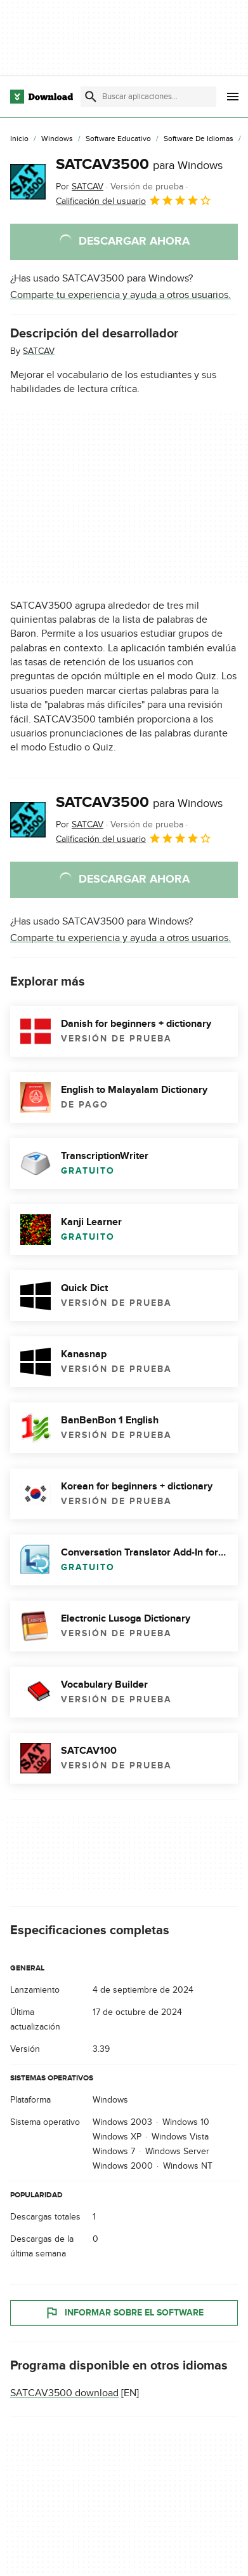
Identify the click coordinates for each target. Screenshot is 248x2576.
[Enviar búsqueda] (91, 96)
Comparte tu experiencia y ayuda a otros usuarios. (120, 294)
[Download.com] (41, 97)
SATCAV (39, 351)
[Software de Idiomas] (198, 139)
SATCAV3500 (139, 164)
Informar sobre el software (124, 2312)
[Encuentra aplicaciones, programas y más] (148, 96)
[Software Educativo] (118, 139)
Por (79, 186)
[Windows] (57, 139)
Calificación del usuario (134, 200)
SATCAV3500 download (64, 2392)
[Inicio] (19, 139)
